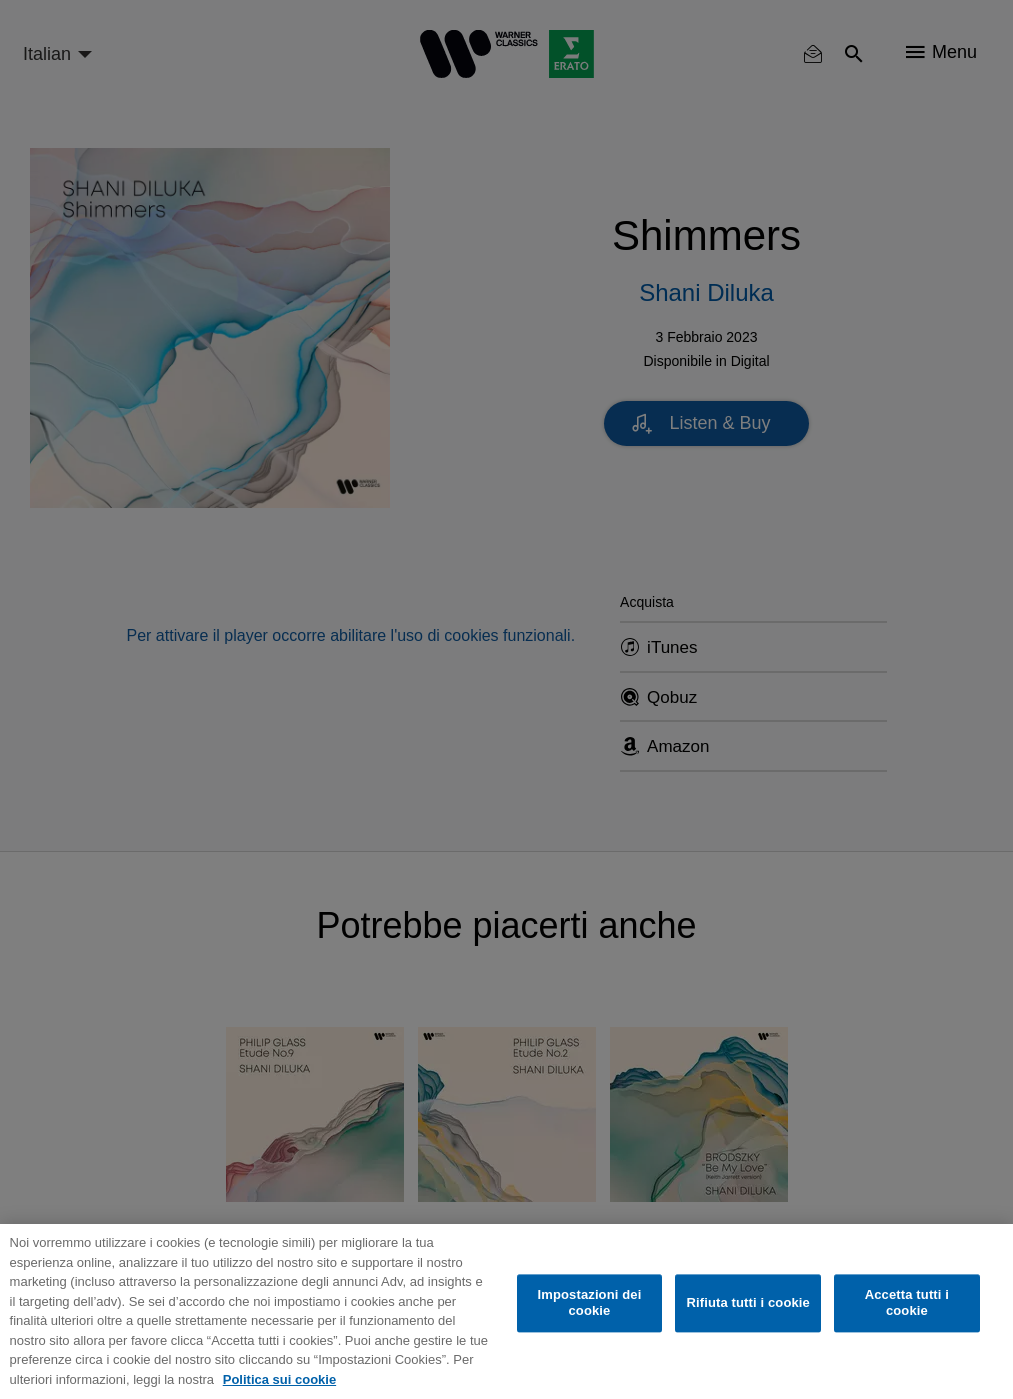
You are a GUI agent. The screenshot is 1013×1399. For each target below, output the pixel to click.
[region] (506, 1311)
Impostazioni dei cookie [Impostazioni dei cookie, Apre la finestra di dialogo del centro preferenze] (590, 1303)
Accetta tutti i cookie (907, 1303)
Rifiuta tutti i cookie (747, 1303)
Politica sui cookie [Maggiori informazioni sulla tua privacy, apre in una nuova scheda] (279, 1379)
